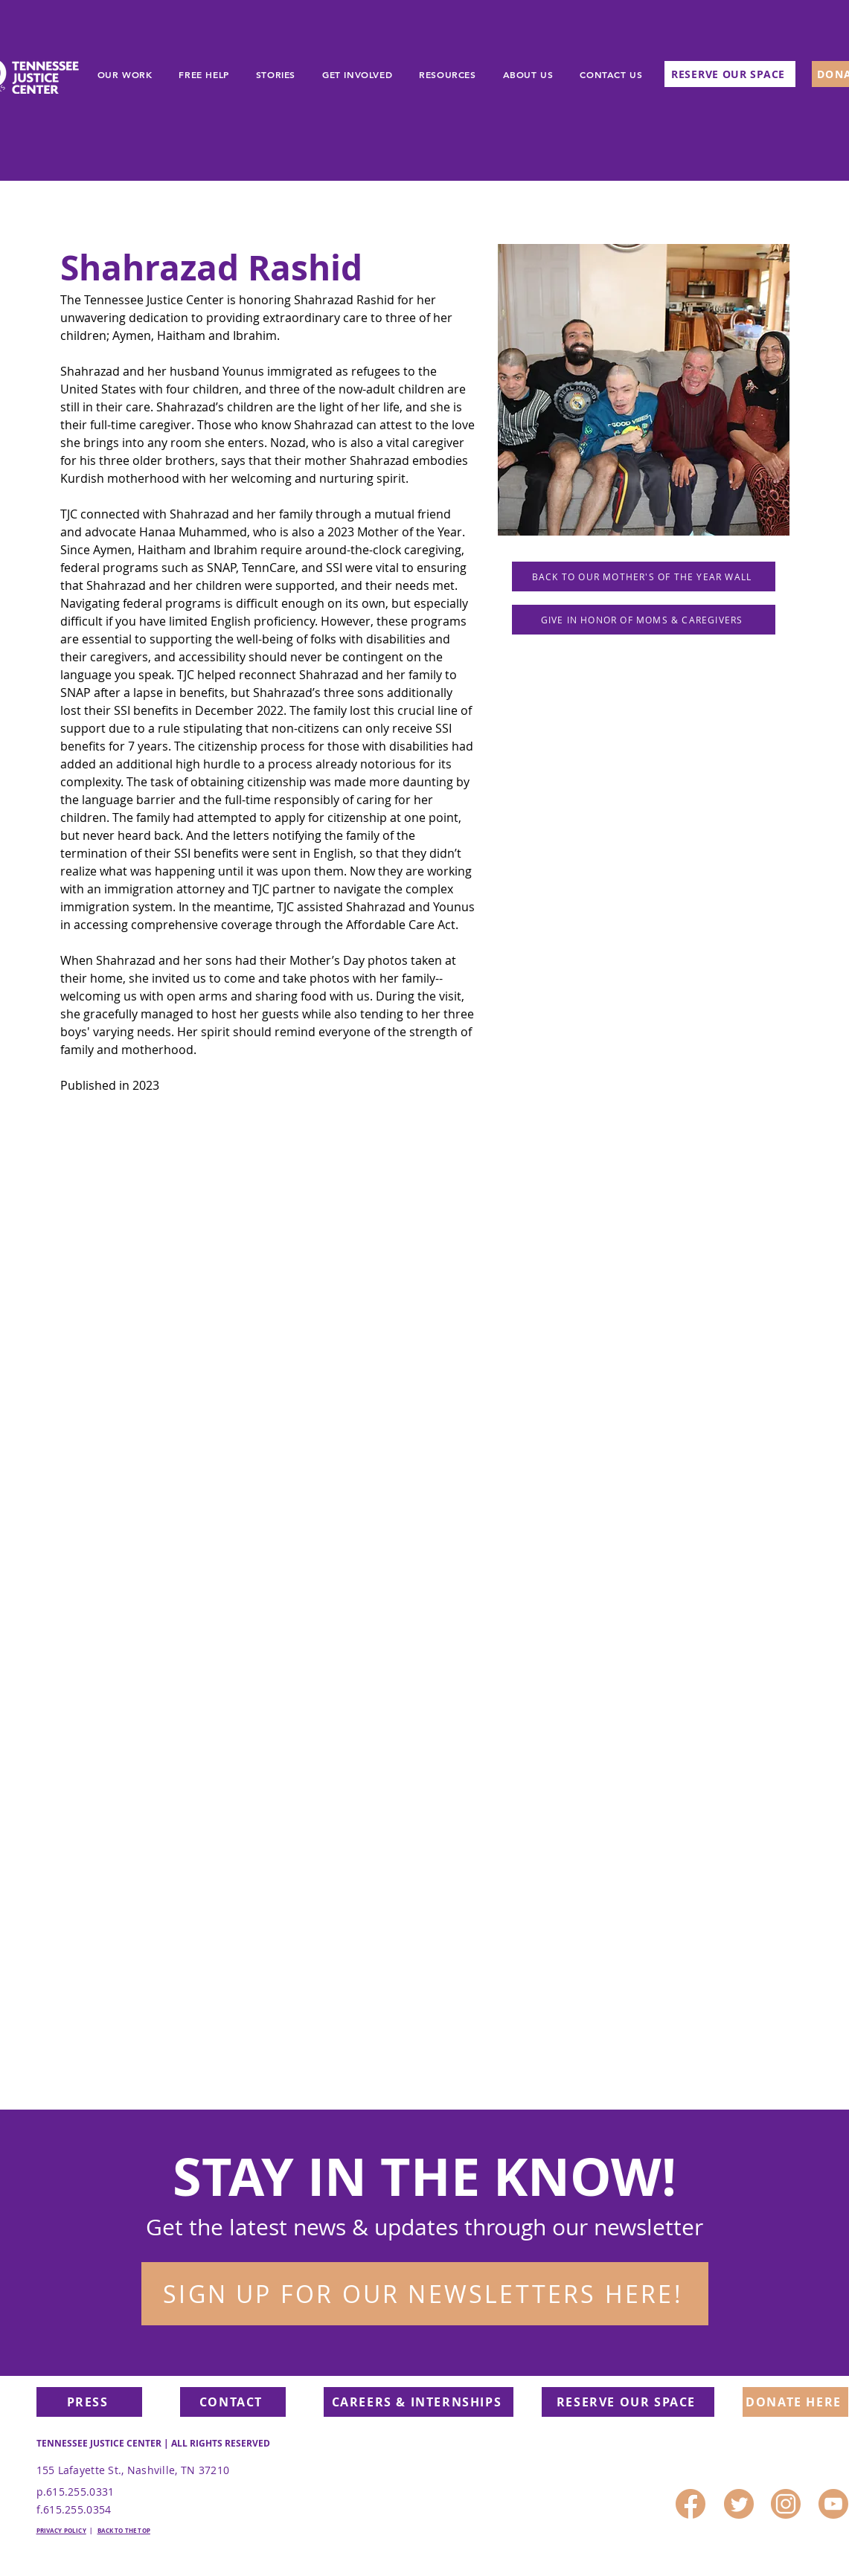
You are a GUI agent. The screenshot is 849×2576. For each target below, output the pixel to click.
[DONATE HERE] (795, 2402)
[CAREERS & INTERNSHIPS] (418, 2402)
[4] (833, 2504)
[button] (424, 2293)
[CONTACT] (233, 2402)
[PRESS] (89, 2402)
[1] (739, 2504)
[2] (690, 2504)
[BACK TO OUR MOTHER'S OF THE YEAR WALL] (643, 576)
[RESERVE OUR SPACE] (729, 74)
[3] (786, 2504)
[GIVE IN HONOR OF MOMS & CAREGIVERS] (643, 620)
